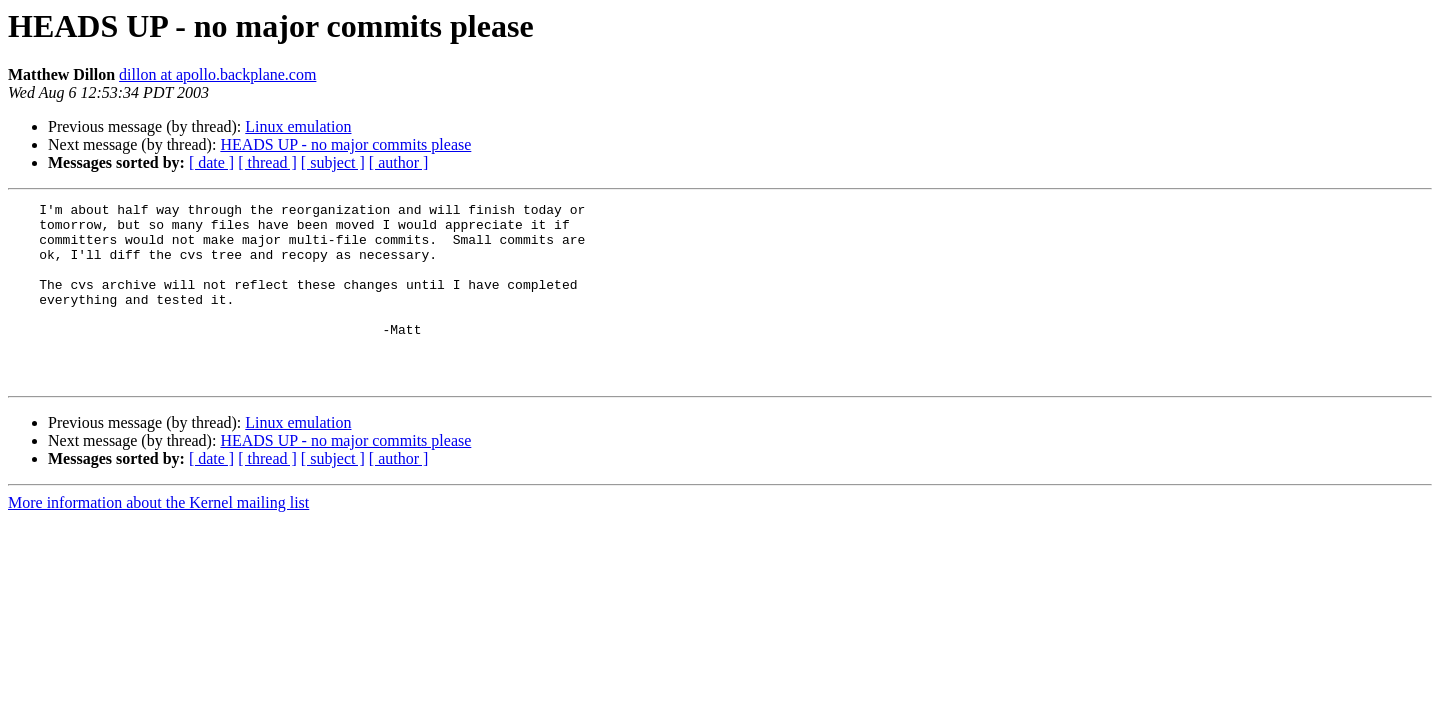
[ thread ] (267, 162)
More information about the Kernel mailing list (158, 538)
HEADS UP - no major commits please (345, 144)
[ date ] (211, 162)
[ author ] (399, 162)
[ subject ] (333, 162)
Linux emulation (298, 126)
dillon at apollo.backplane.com (217, 74)
